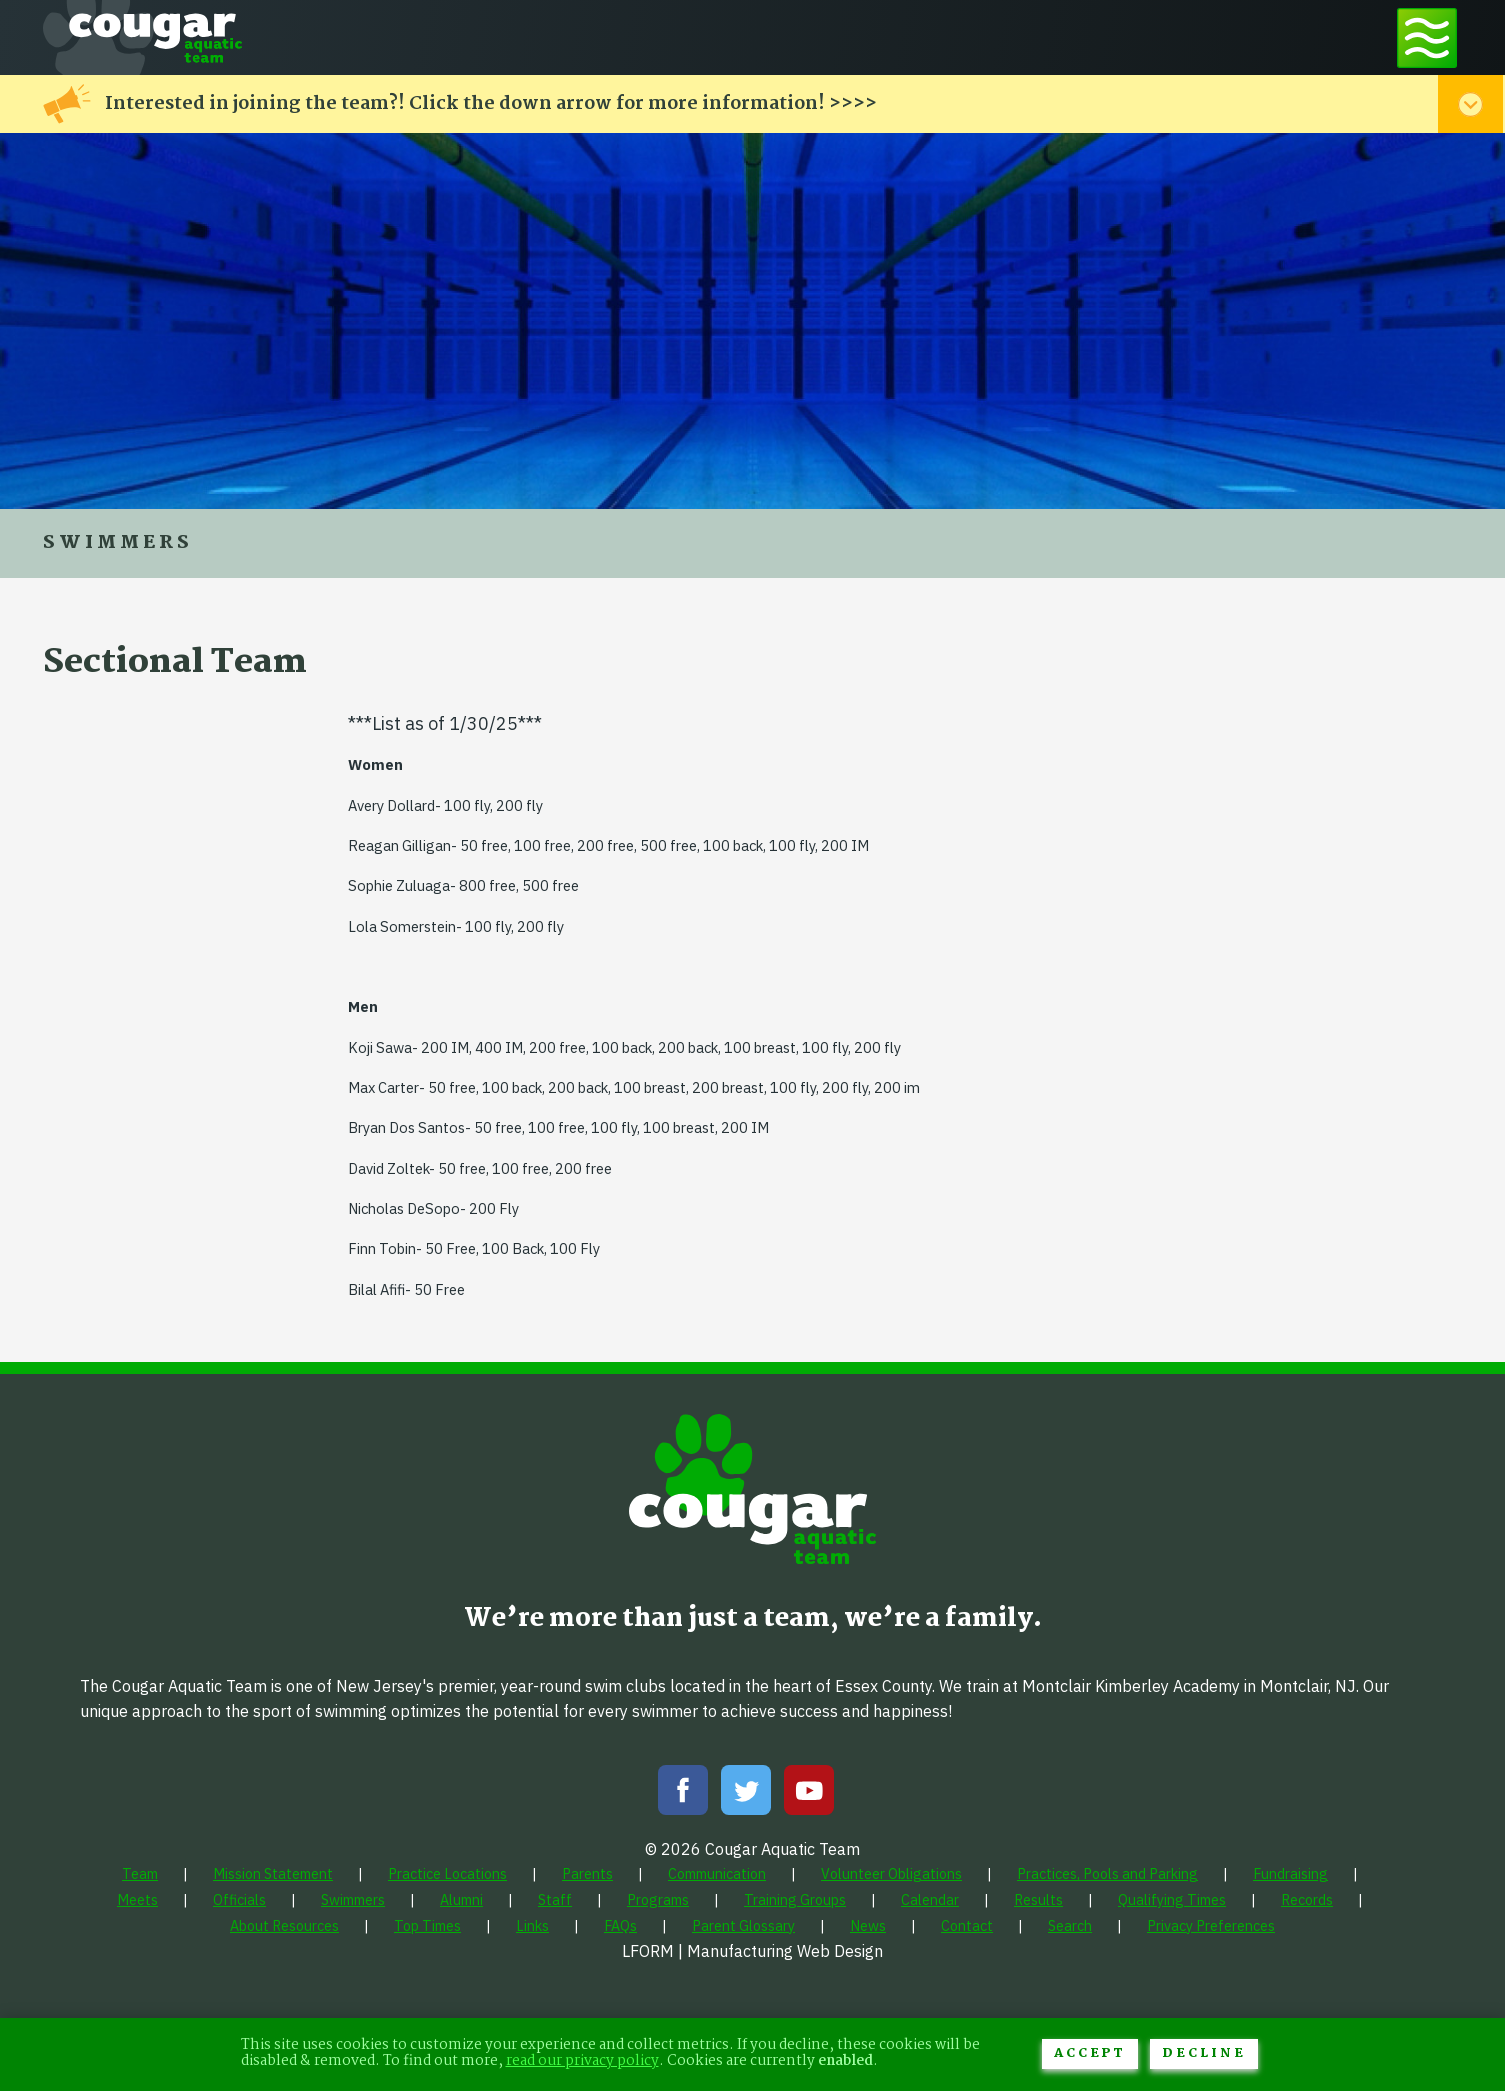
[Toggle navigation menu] (1427, 37)
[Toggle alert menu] (1470, 104)
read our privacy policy (582, 2061)
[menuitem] (140, 1873)
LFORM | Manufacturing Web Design (752, 1951)
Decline (1204, 2053)
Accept (1090, 2053)
